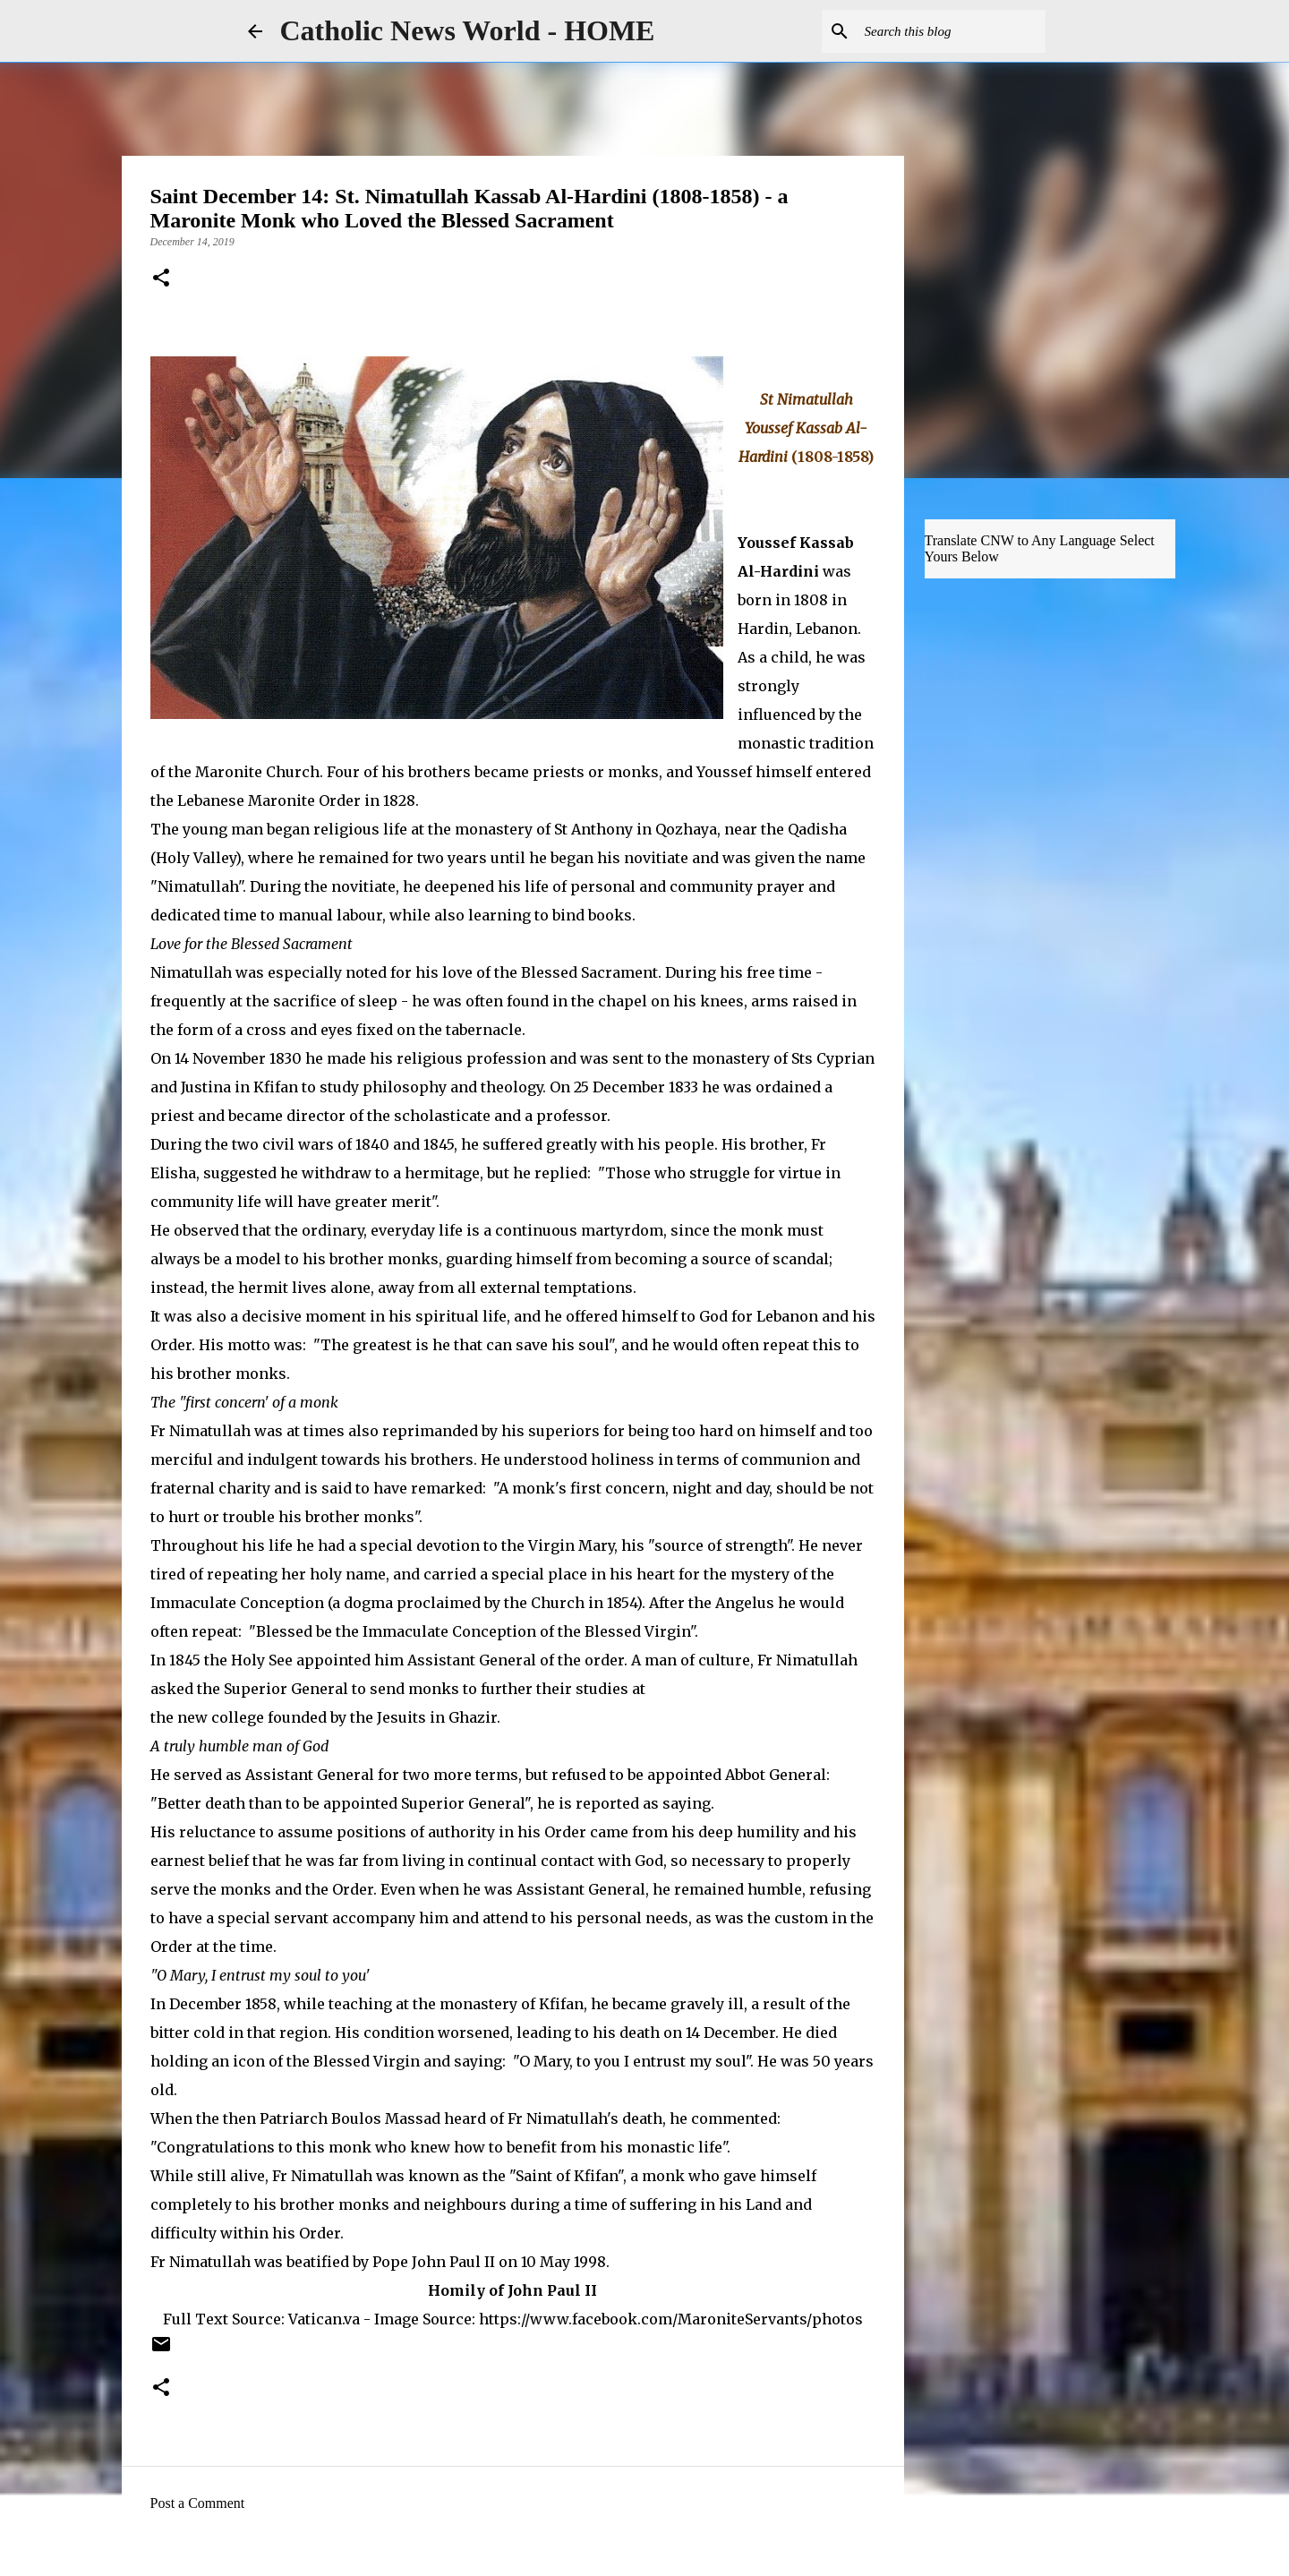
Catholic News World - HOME (467, 30)
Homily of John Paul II (512, 2290)
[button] (161, 279)
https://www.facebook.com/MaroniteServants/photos (671, 2319)
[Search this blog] (952, 31)
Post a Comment (197, 2503)
